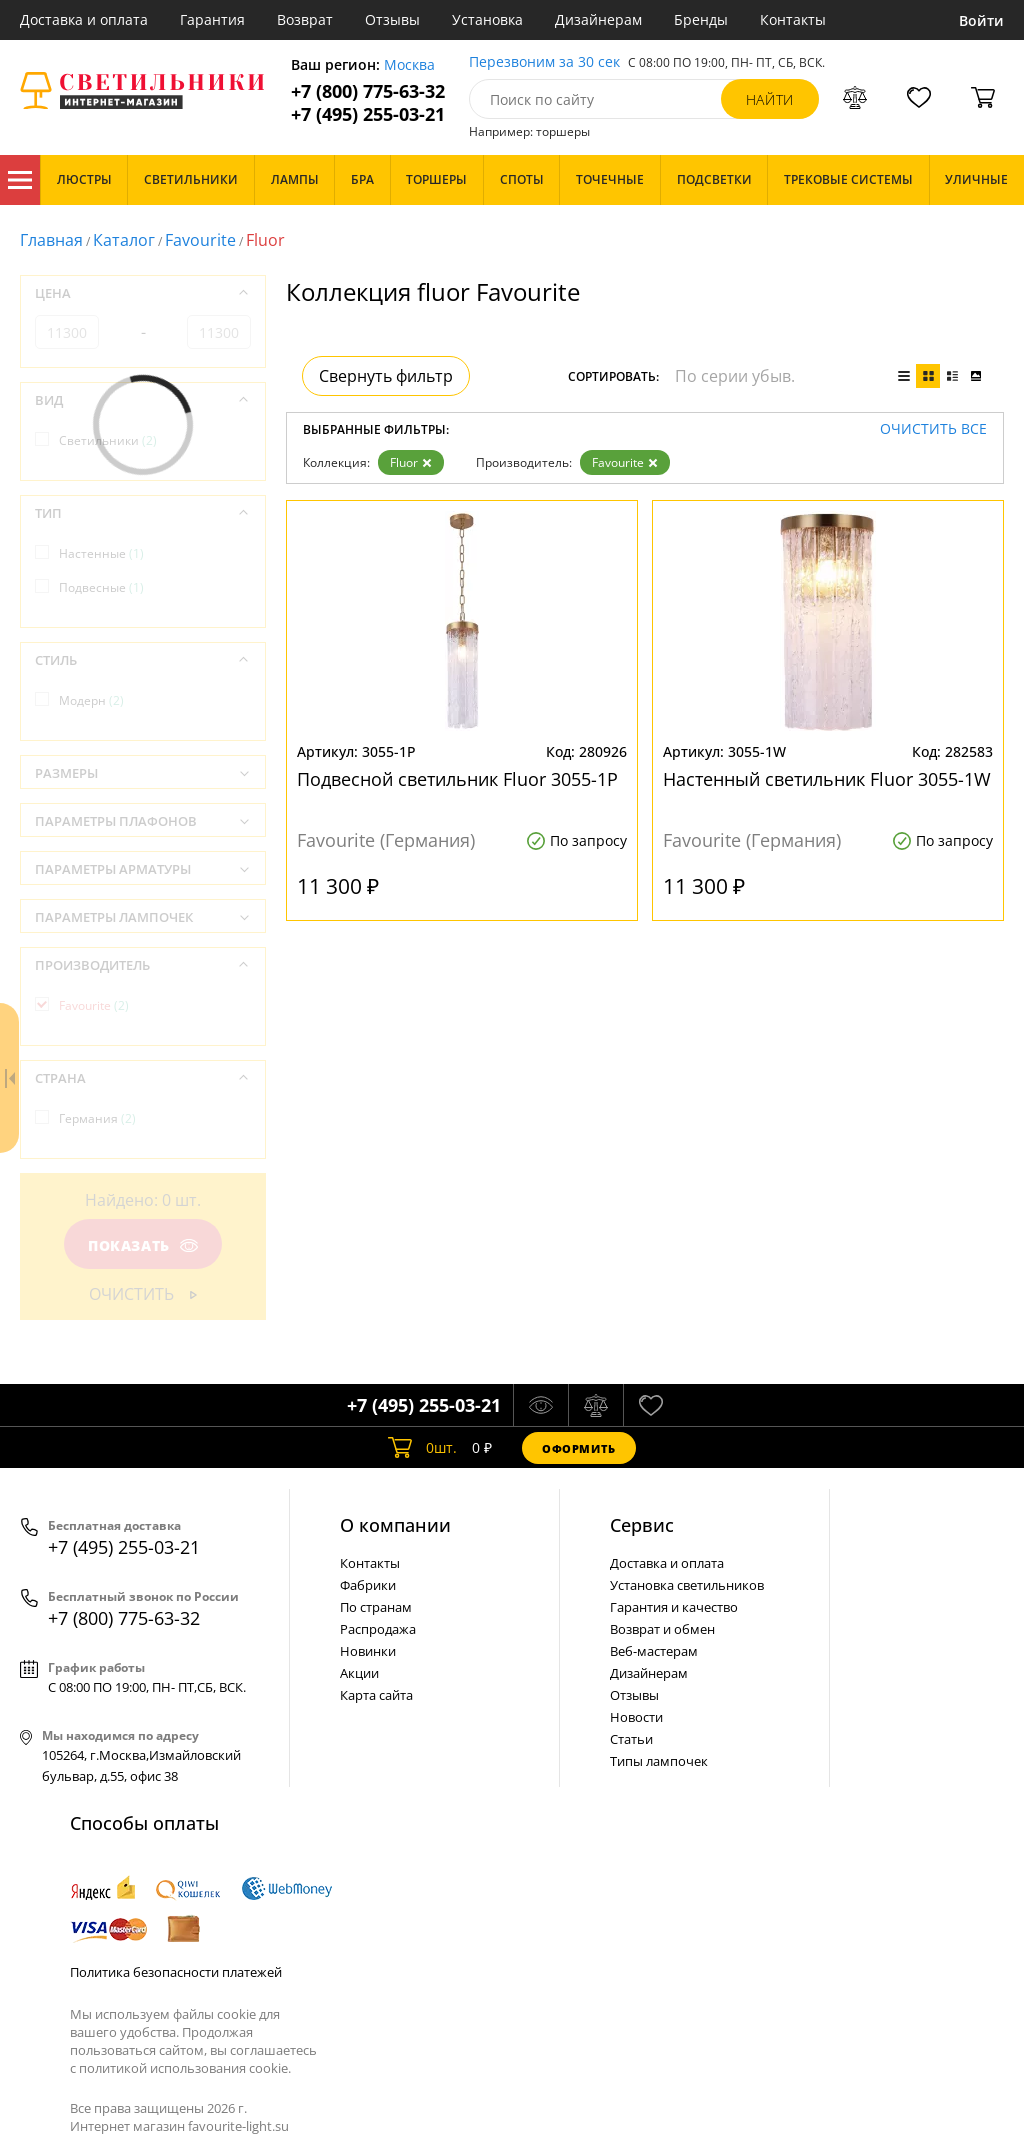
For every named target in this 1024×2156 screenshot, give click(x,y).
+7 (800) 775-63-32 (368, 91)
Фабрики (368, 1585)
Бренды (701, 19)
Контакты (793, 19)
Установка (487, 19)
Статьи (631, 1739)
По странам (376, 1607)
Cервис (642, 1525)
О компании (395, 1525)
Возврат (305, 19)
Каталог (20, 180)
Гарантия (212, 19)
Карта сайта (376, 1695)
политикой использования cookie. (185, 2068)
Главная (51, 240)
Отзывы (392, 19)
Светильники (108, 440)
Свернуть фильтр (386, 376)
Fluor (411, 462)
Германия (97, 1118)
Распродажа (378, 1629)
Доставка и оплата (84, 19)
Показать (143, 1245)
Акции (359, 1673)
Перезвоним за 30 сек (544, 62)
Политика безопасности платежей (176, 1972)
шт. (422, 1448)
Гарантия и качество (674, 1607)
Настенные (101, 553)
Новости (636, 1717)
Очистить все (933, 429)
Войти (981, 20)
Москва (409, 65)
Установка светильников (687, 1585)
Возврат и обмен (662, 1629)
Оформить (579, 1448)
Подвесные (101, 587)
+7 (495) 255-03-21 (368, 114)
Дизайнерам (598, 19)
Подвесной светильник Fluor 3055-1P (457, 779)
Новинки (368, 1651)
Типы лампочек (659, 1761)
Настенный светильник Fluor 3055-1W (827, 779)
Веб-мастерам (654, 1651)
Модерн (91, 700)
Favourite (200, 240)
